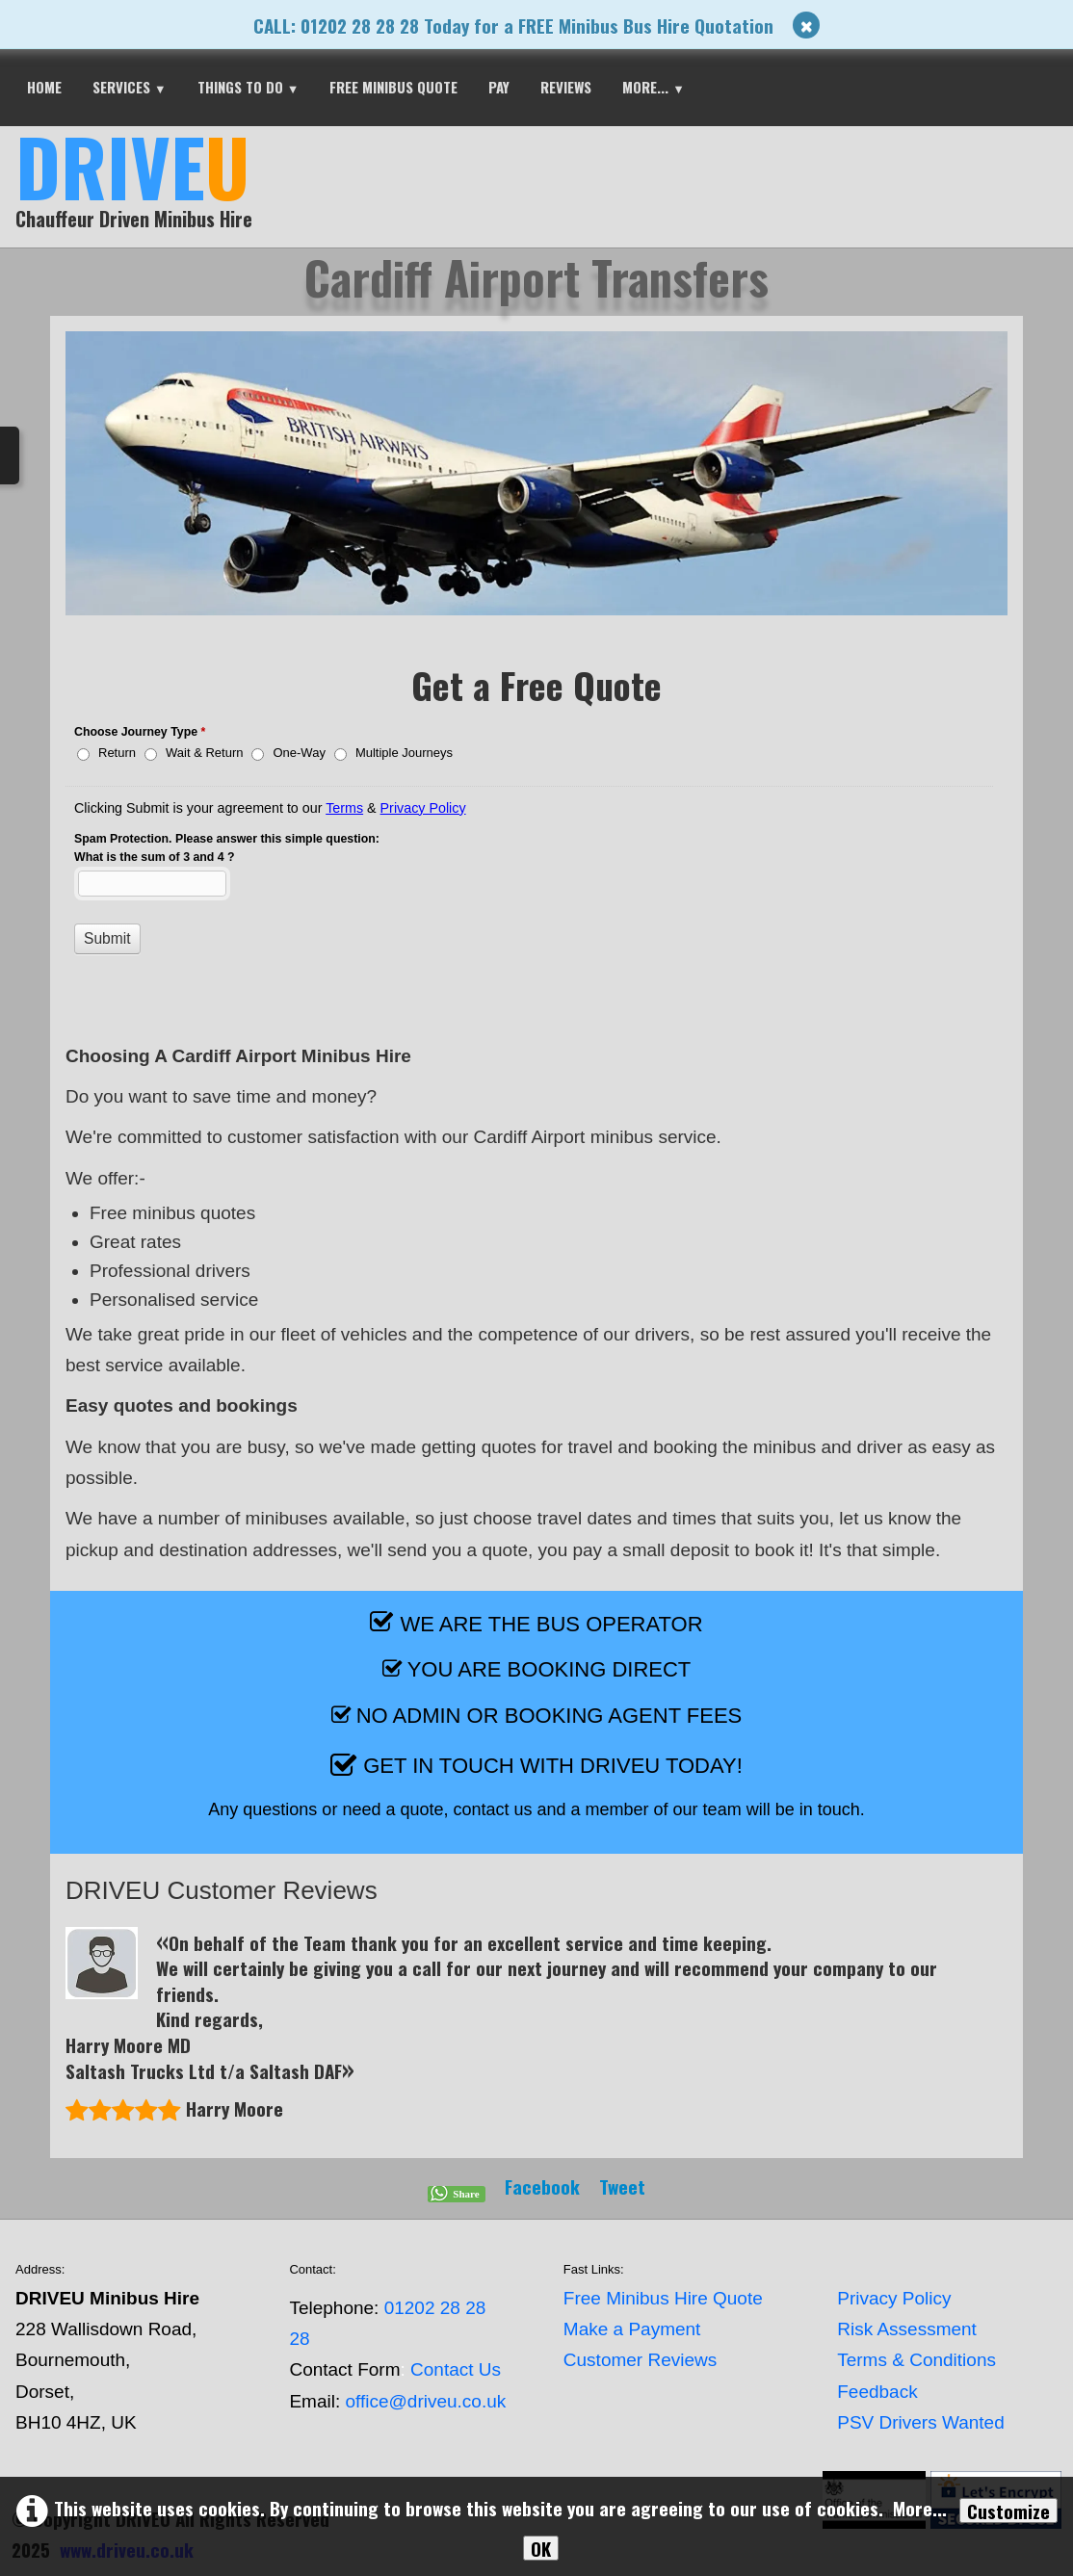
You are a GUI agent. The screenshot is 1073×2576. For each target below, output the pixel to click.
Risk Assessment (907, 2329)
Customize (1008, 2510)
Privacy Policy (894, 2298)
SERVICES (129, 86)
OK (541, 2548)
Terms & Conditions (916, 2360)
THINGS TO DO (248, 86)
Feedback (877, 2391)
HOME (44, 86)
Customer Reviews (640, 2360)
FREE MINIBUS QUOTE (393, 86)
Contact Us (455, 2369)
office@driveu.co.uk (425, 2401)
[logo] (141, 185)
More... (653, 86)
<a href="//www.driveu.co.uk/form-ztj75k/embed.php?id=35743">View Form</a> (536, 859)
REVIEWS (565, 86)
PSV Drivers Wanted (921, 2422)
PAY (499, 86)
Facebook (542, 2186)
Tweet (622, 2186)
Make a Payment (632, 2329)
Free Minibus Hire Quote (663, 2298)
